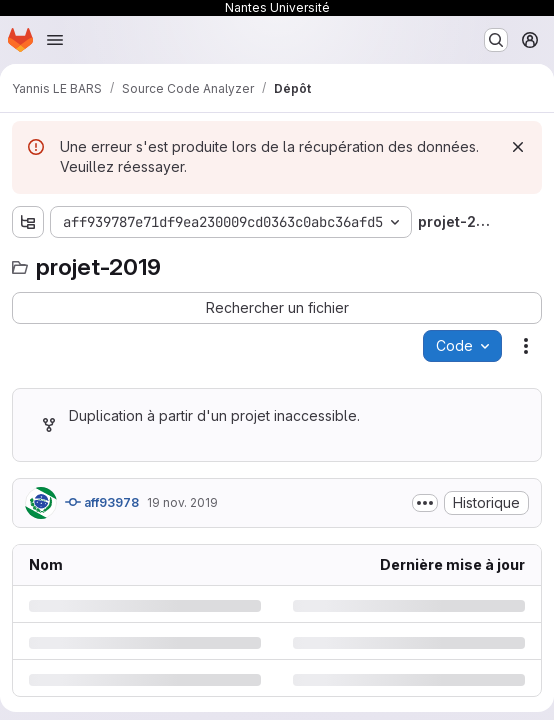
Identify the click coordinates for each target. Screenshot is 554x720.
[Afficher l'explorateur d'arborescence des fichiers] (28, 222)
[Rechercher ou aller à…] (496, 40)
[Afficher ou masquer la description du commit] (425, 503)
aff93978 (102, 502)
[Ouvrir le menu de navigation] (55, 40)
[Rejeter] (518, 147)
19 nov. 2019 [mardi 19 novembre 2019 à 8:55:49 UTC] (182, 502)
